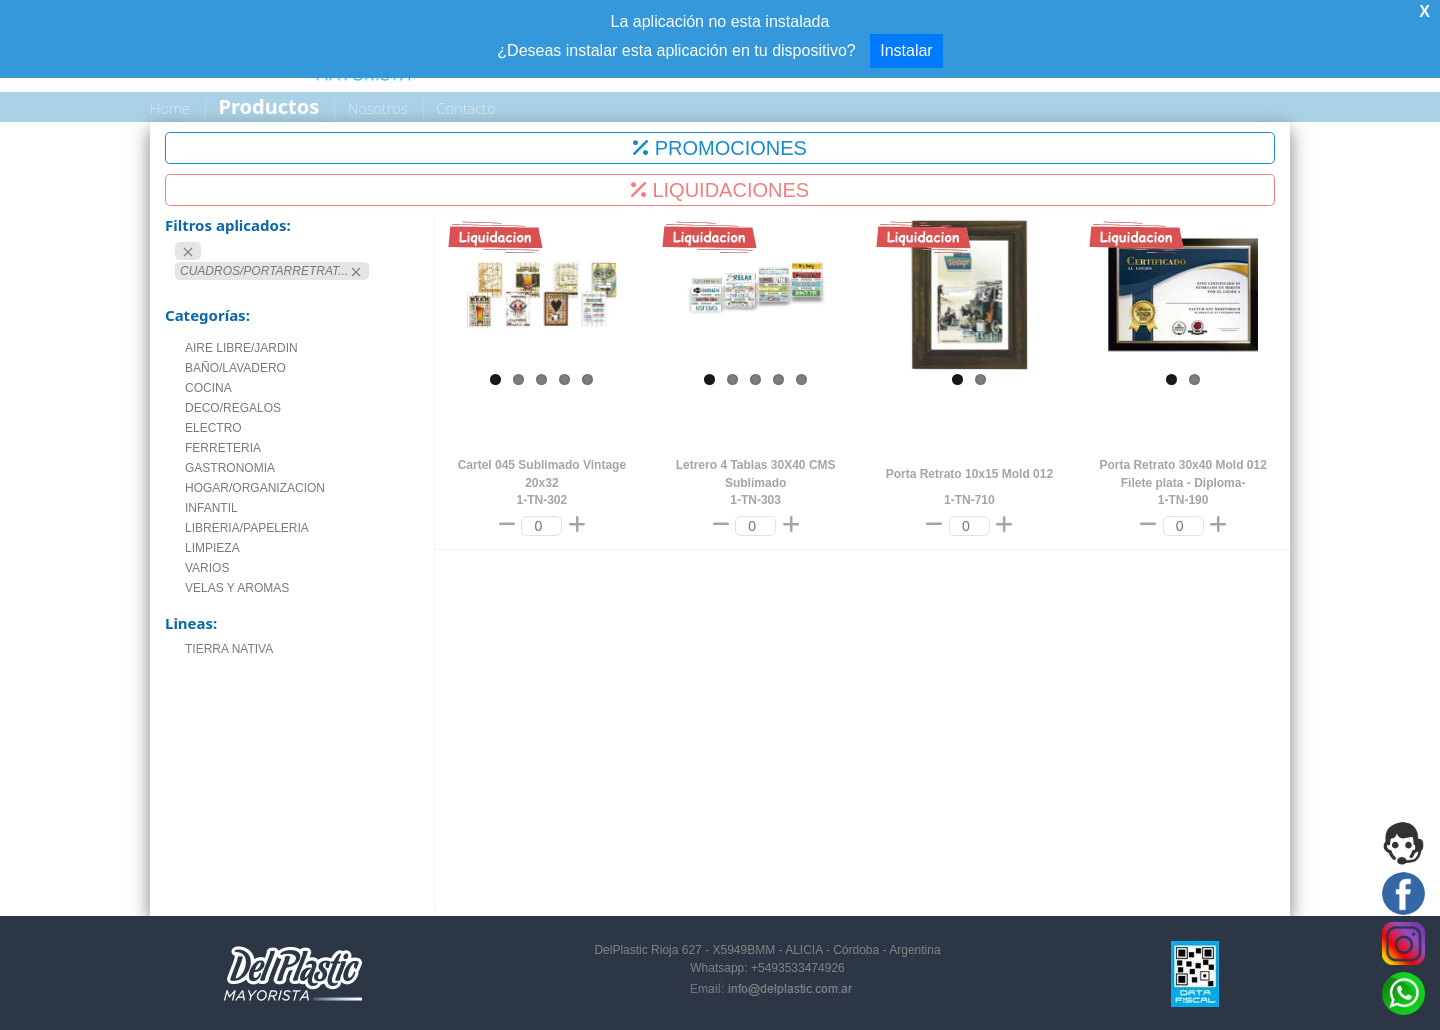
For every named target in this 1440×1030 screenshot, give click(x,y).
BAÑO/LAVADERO (235, 368)
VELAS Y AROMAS (237, 588)
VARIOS (207, 568)
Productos (269, 106)
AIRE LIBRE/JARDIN (241, 348)
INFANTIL (211, 508)
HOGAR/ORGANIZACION (255, 488)
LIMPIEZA (212, 548)
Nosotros (378, 108)
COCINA (208, 388)
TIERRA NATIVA (229, 649)
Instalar (906, 50)
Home (170, 108)
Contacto (465, 108)
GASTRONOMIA (230, 468)
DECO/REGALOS (233, 408)
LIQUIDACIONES (720, 190)
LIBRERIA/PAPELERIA (247, 528)
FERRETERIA (223, 448)
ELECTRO (213, 428)
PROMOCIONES (720, 148)
